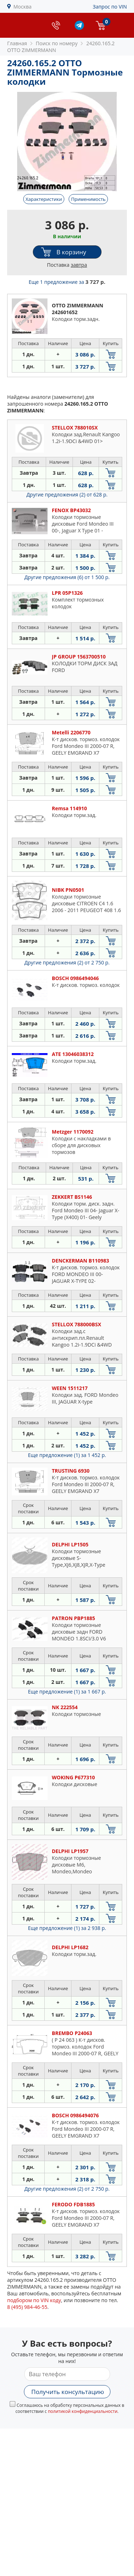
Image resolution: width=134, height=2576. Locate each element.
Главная (17, 43)
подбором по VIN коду (34, 2300)
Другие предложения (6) (67, 577)
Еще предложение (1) (67, 1455)
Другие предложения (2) (67, 494)
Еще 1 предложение (67, 282)
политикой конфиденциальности (83, 2411)
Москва (23, 6)
